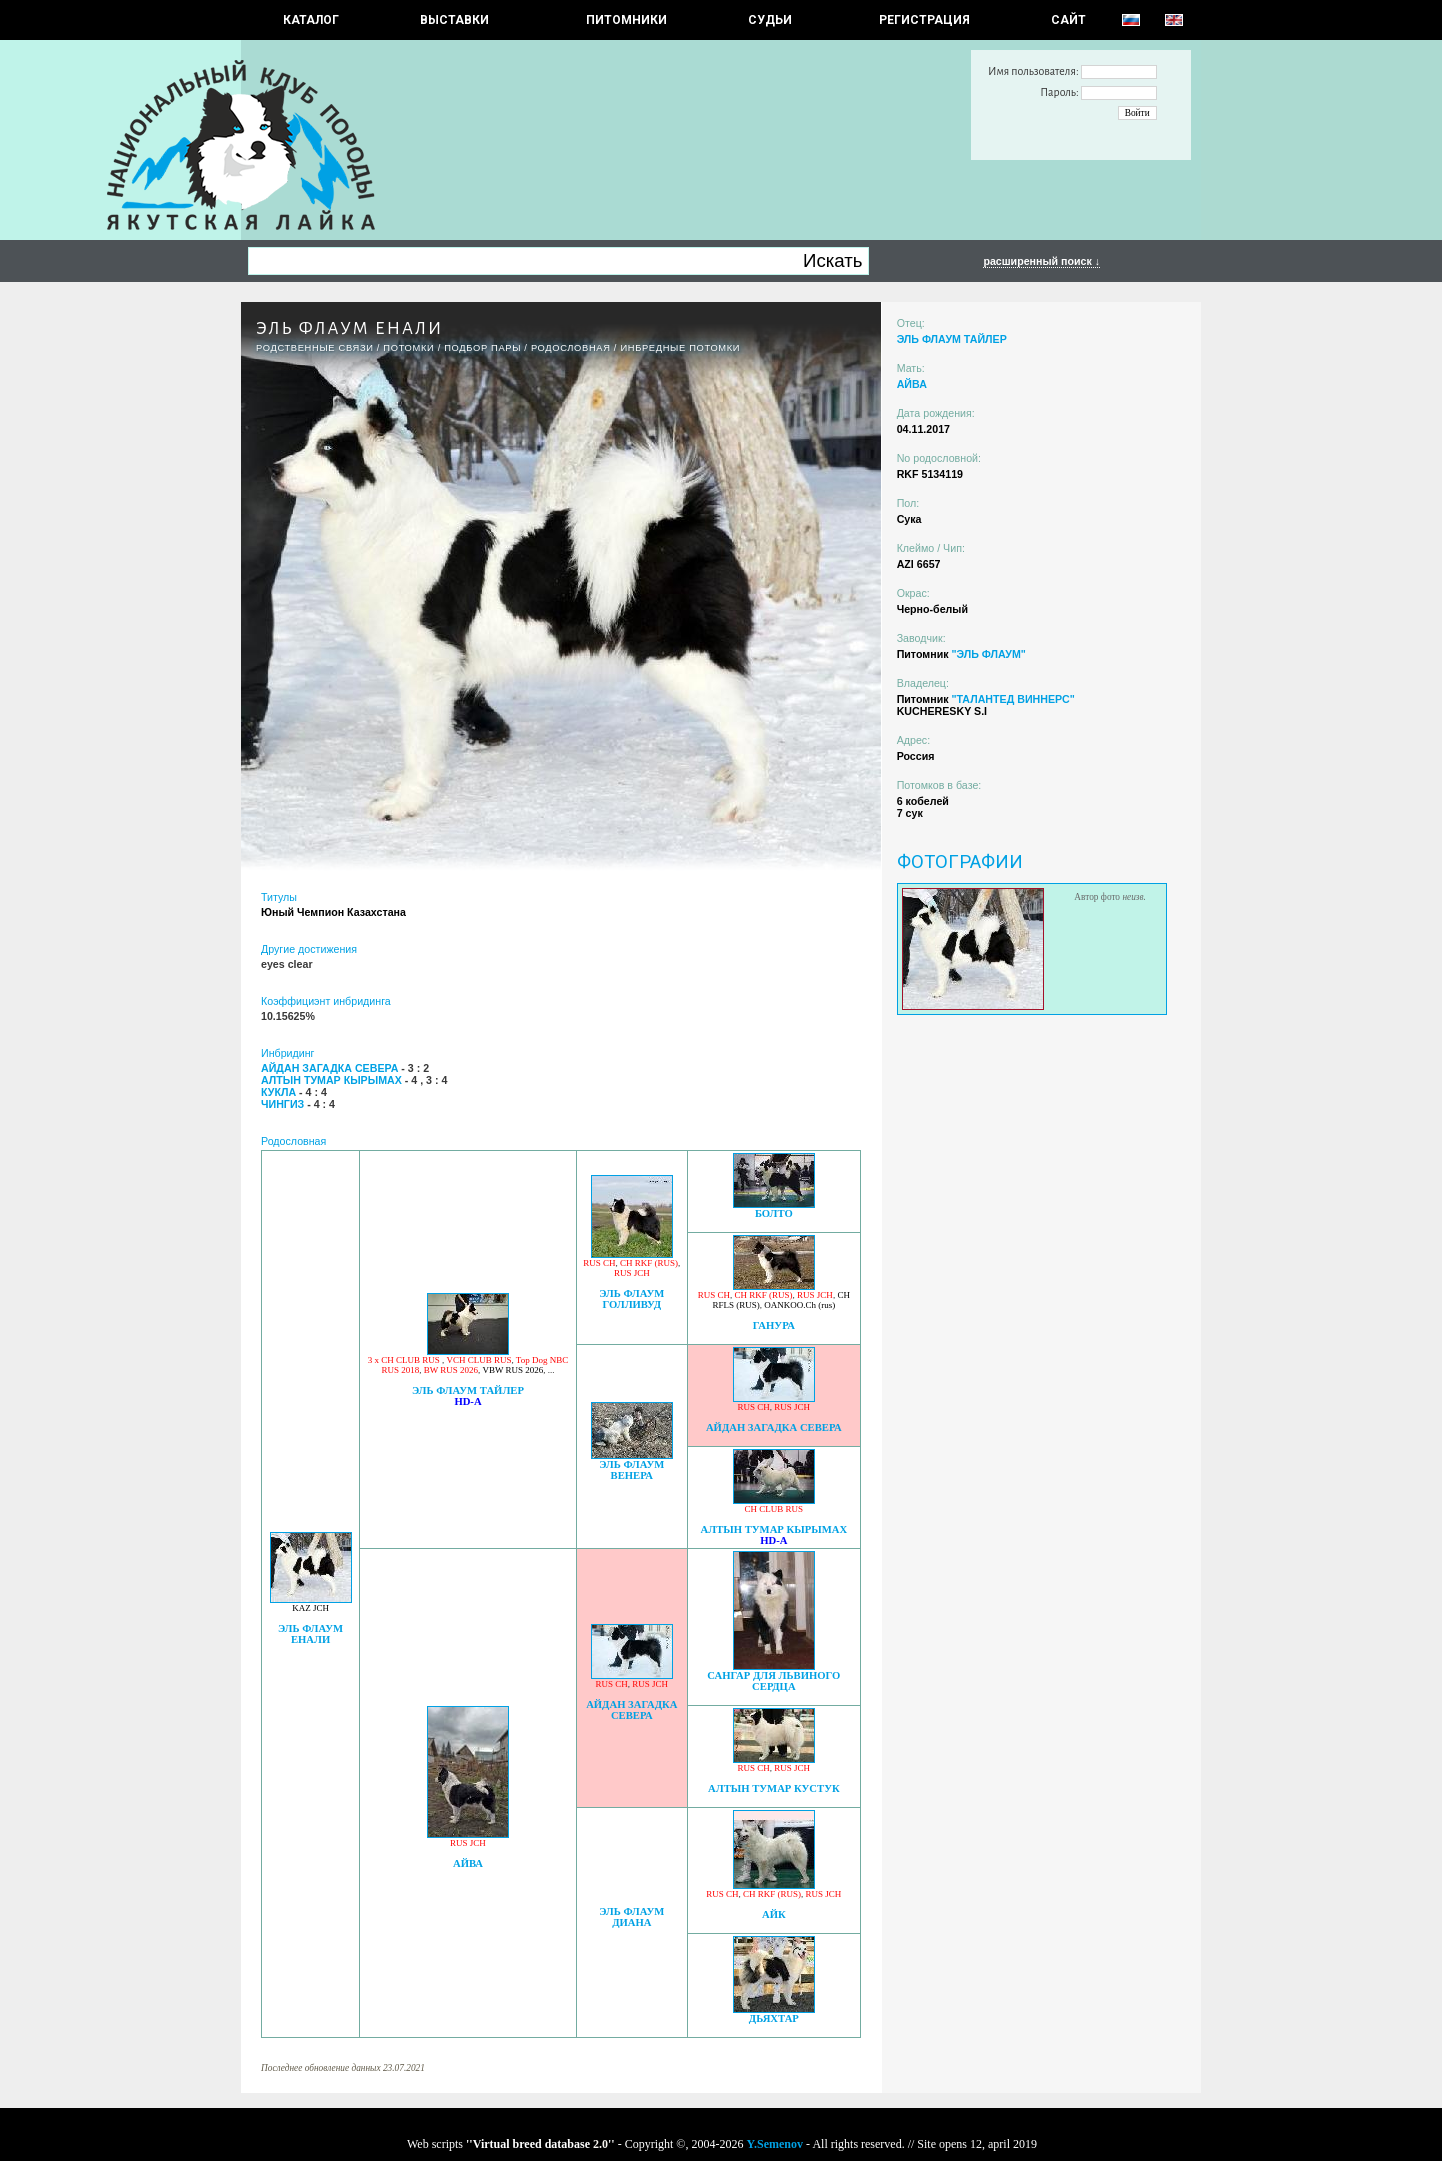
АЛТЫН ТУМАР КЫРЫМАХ (774, 1529)
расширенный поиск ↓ (1041, 261)
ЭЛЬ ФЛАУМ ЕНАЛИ (310, 1634)
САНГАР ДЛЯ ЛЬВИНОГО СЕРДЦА (773, 1681)
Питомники (626, 20)
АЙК (774, 1914)
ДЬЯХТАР (774, 2018)
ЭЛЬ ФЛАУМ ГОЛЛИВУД (631, 1299)
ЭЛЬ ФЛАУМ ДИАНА (631, 1917)
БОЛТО (774, 1213)
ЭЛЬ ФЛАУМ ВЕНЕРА (631, 1470)
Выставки (454, 20)
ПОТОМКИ (408, 348)
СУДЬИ (770, 20)
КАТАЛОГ (311, 20)
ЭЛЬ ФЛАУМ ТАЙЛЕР (468, 1390)
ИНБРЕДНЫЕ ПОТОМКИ (680, 348)
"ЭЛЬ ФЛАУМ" (988, 654)
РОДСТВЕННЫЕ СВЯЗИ (315, 348)
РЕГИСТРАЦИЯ (924, 20)
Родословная (571, 348)
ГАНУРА (774, 1325)
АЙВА (468, 1863)
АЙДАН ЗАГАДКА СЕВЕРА (774, 1427)
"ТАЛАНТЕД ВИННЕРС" (1012, 699)
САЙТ (1068, 20)
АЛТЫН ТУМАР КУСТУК (774, 1788)
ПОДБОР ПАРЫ (482, 348)
